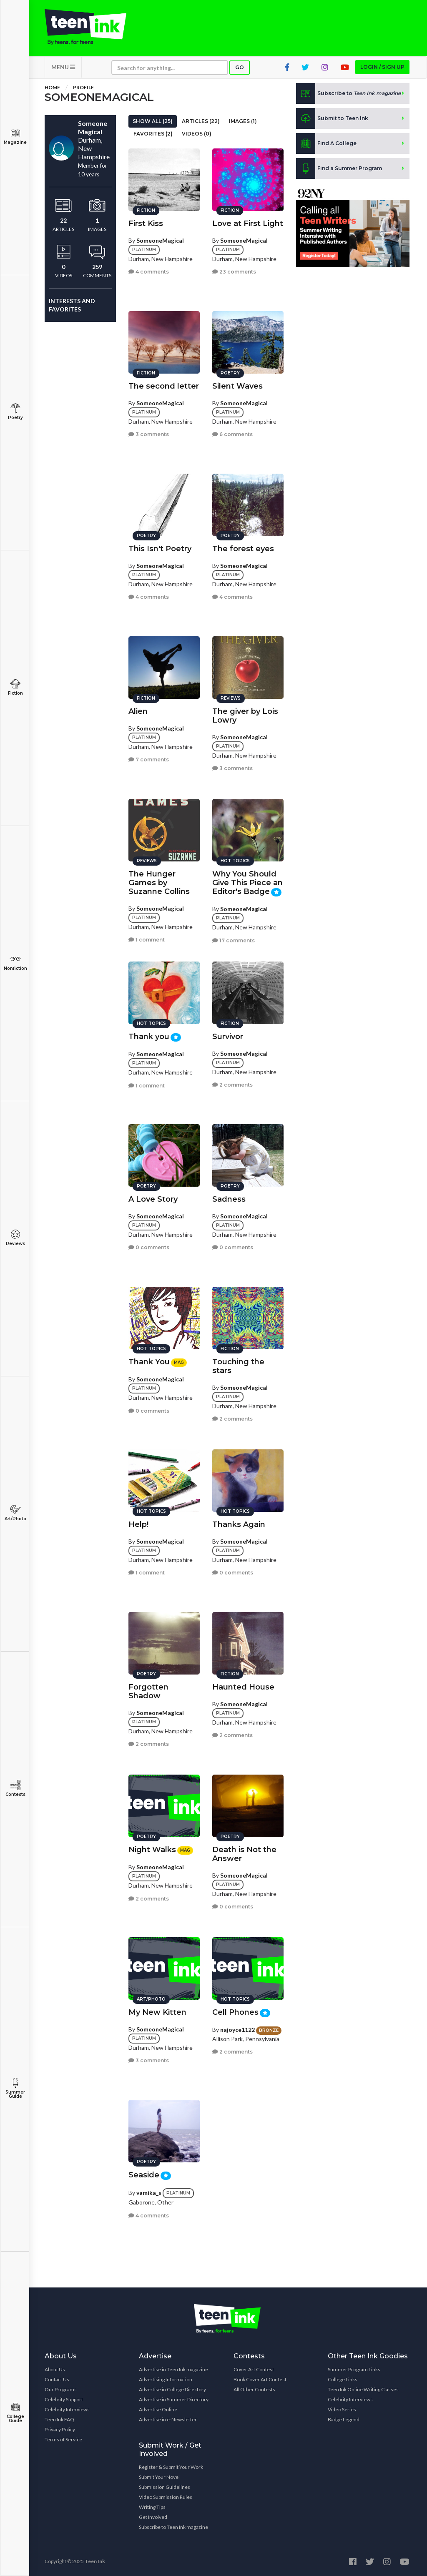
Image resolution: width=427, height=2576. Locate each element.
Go (239, 67)
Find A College (326, 143)
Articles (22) (201, 121)
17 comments (233, 940)
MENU (63, 66)
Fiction (15, 687)
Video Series (342, 2409)
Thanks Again (238, 1524)
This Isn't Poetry (159, 548)
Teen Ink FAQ (59, 2419)
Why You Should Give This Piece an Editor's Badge (247, 882)
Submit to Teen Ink (332, 118)
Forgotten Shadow (148, 1691)
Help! (138, 1524)
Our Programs (61, 2389)
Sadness (229, 1199)
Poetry (15, 411)
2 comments (232, 1085)
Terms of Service (63, 2439)
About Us (55, 2369)
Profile (83, 87)
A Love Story (153, 1199)
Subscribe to (348, 93)
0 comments (148, 1247)
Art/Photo (15, 1512)
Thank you (148, 1036)
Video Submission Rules (165, 2497)
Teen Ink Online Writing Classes (363, 2389)
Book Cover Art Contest (260, 2379)
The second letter (163, 386)
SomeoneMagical (160, 240)
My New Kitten (157, 2012)
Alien (138, 711)
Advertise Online (158, 2409)
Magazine (15, 136)
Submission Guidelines (164, 2487)
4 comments (148, 272)
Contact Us (57, 2379)
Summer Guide (15, 2088)
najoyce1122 (237, 2029)
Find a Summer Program (339, 168)
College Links (342, 2379)
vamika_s (148, 2192)
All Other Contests (254, 2389)
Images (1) (243, 121)
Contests (15, 1788)
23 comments (234, 272)
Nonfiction (15, 962)
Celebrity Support (64, 2399)
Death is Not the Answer (244, 1854)
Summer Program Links (354, 2369)
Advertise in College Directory (172, 2389)
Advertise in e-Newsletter (168, 2419)
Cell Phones (235, 2012)
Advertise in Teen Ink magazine (173, 2369)
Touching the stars (238, 1366)
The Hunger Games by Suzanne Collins (159, 882)
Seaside (143, 2174)
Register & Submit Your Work (171, 2467)
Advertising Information (165, 2379)
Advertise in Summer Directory (173, 2399)
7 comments (148, 759)
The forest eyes (243, 548)
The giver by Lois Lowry (245, 716)
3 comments (148, 434)
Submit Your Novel (159, 2477)
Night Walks (152, 1849)
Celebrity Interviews (67, 2409)
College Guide (15, 2412)
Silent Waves (237, 386)
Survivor (227, 1036)
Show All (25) (153, 121)
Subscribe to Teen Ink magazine (173, 2527)
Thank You (149, 1361)
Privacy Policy (60, 2429)
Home (52, 87)
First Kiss (145, 223)
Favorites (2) (153, 134)
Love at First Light (247, 223)
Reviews (15, 1237)
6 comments (232, 434)
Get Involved (153, 2517)
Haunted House (243, 1687)
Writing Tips (152, 2507)
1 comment (146, 939)
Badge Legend (343, 2419)
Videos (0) (196, 134)
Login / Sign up (382, 67)
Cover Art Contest (254, 2369)
